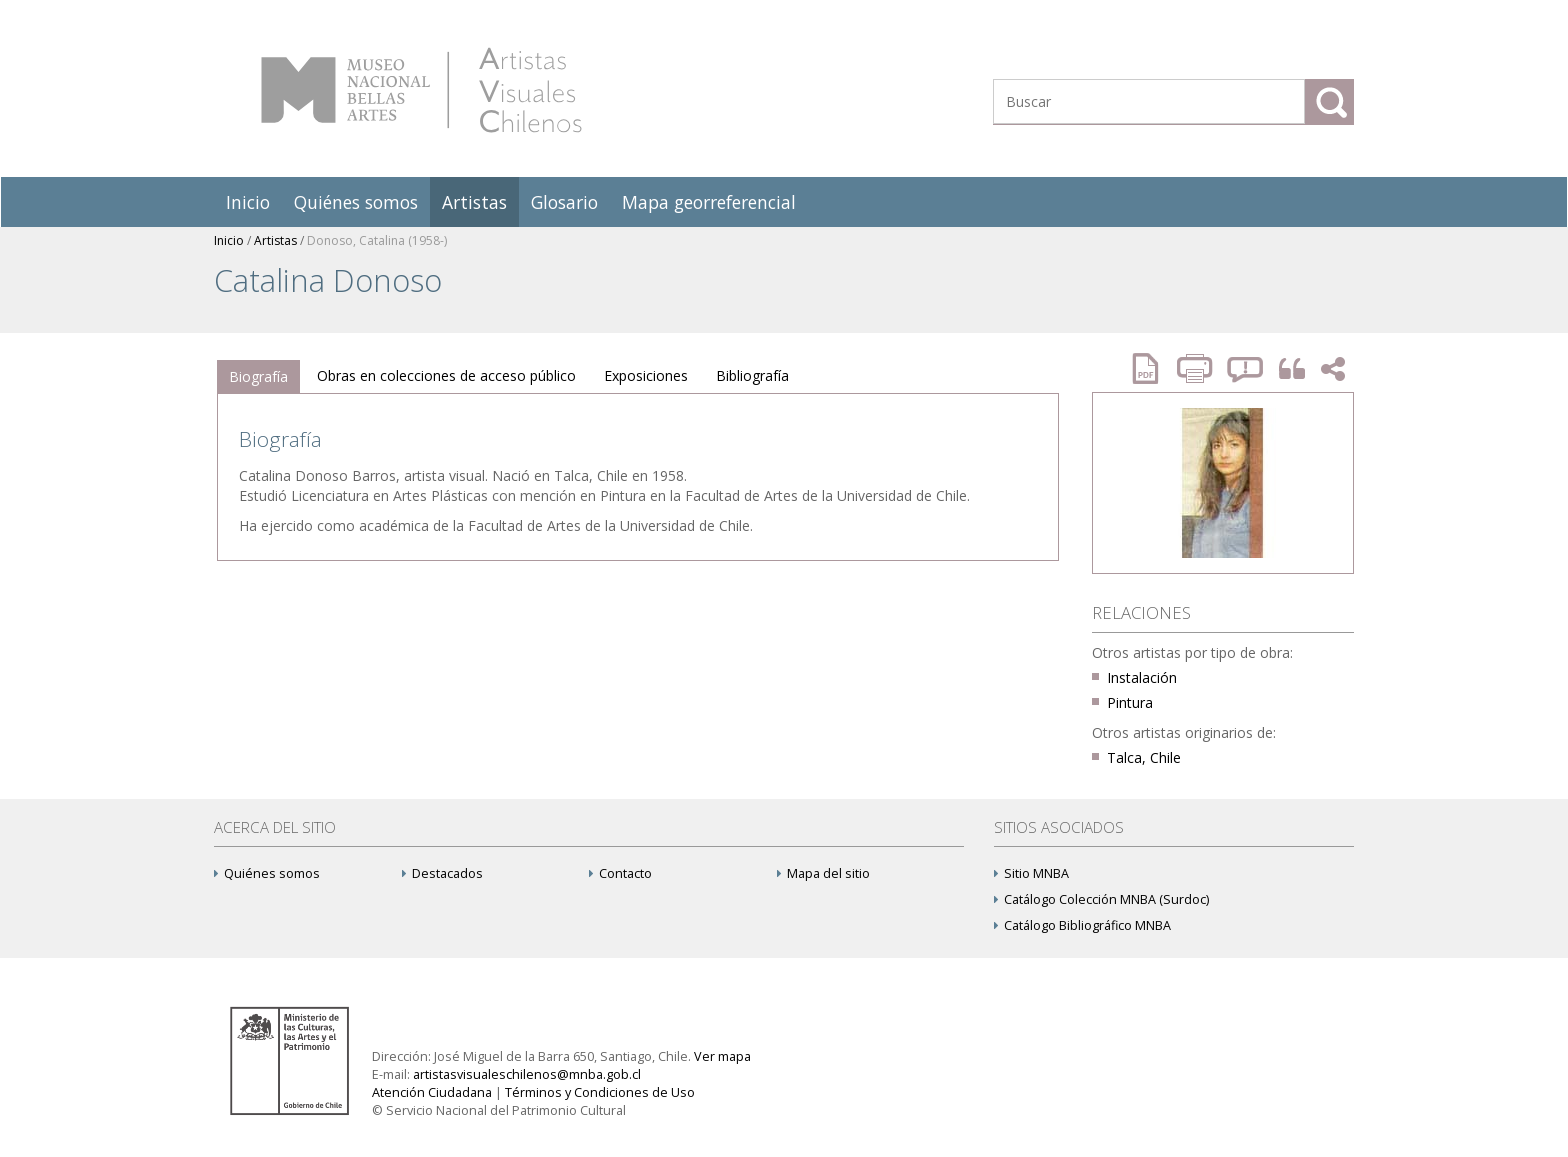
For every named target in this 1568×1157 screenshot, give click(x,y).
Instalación (1142, 677)
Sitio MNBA (1031, 873)
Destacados (442, 873)
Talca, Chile (1144, 757)
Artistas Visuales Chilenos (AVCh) (421, 90)
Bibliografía (752, 375)
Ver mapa (722, 1056)
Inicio (248, 202)
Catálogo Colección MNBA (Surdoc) (1101, 899)
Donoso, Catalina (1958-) (377, 240)
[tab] (258, 377)
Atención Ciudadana (432, 1092)
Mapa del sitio (823, 873)
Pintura (1130, 702)
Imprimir (1197, 368)
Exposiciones (646, 375)
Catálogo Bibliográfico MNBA (1082, 925)
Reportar (1246, 368)
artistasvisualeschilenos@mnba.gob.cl (527, 1074)
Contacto (620, 873)
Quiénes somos (356, 202)
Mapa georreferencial (709, 202)
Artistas (474, 202)
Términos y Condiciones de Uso (600, 1092)
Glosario (564, 202)
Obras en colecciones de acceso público (446, 375)
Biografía (258, 376)
